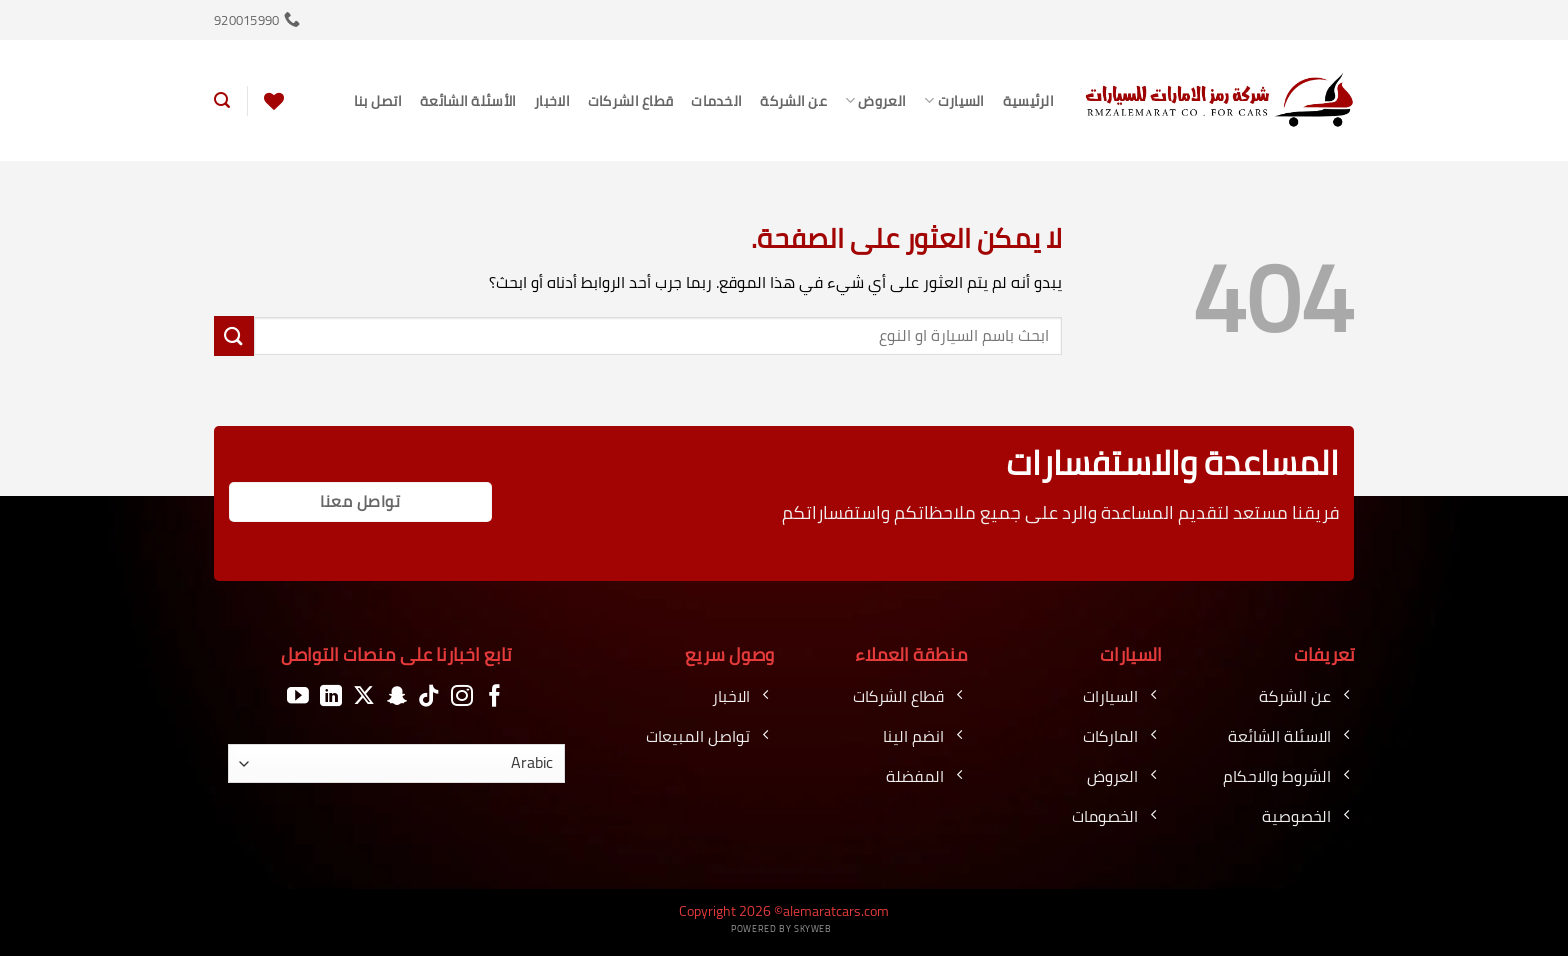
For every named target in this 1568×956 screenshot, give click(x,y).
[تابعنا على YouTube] (298, 696)
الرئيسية (1028, 100)
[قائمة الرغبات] (274, 101)
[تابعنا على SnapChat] (397, 696)
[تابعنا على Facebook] (495, 696)
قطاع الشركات (630, 100)
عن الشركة (793, 100)
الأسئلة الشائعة (468, 100)
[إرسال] (234, 335)
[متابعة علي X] (364, 696)
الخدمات (716, 100)
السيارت (954, 100)
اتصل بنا (378, 100)
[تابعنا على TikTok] (429, 696)
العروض (875, 100)
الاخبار (552, 100)
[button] (222, 100)
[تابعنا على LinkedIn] (331, 696)
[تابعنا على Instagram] (462, 696)
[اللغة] (397, 763)
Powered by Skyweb (781, 928)
